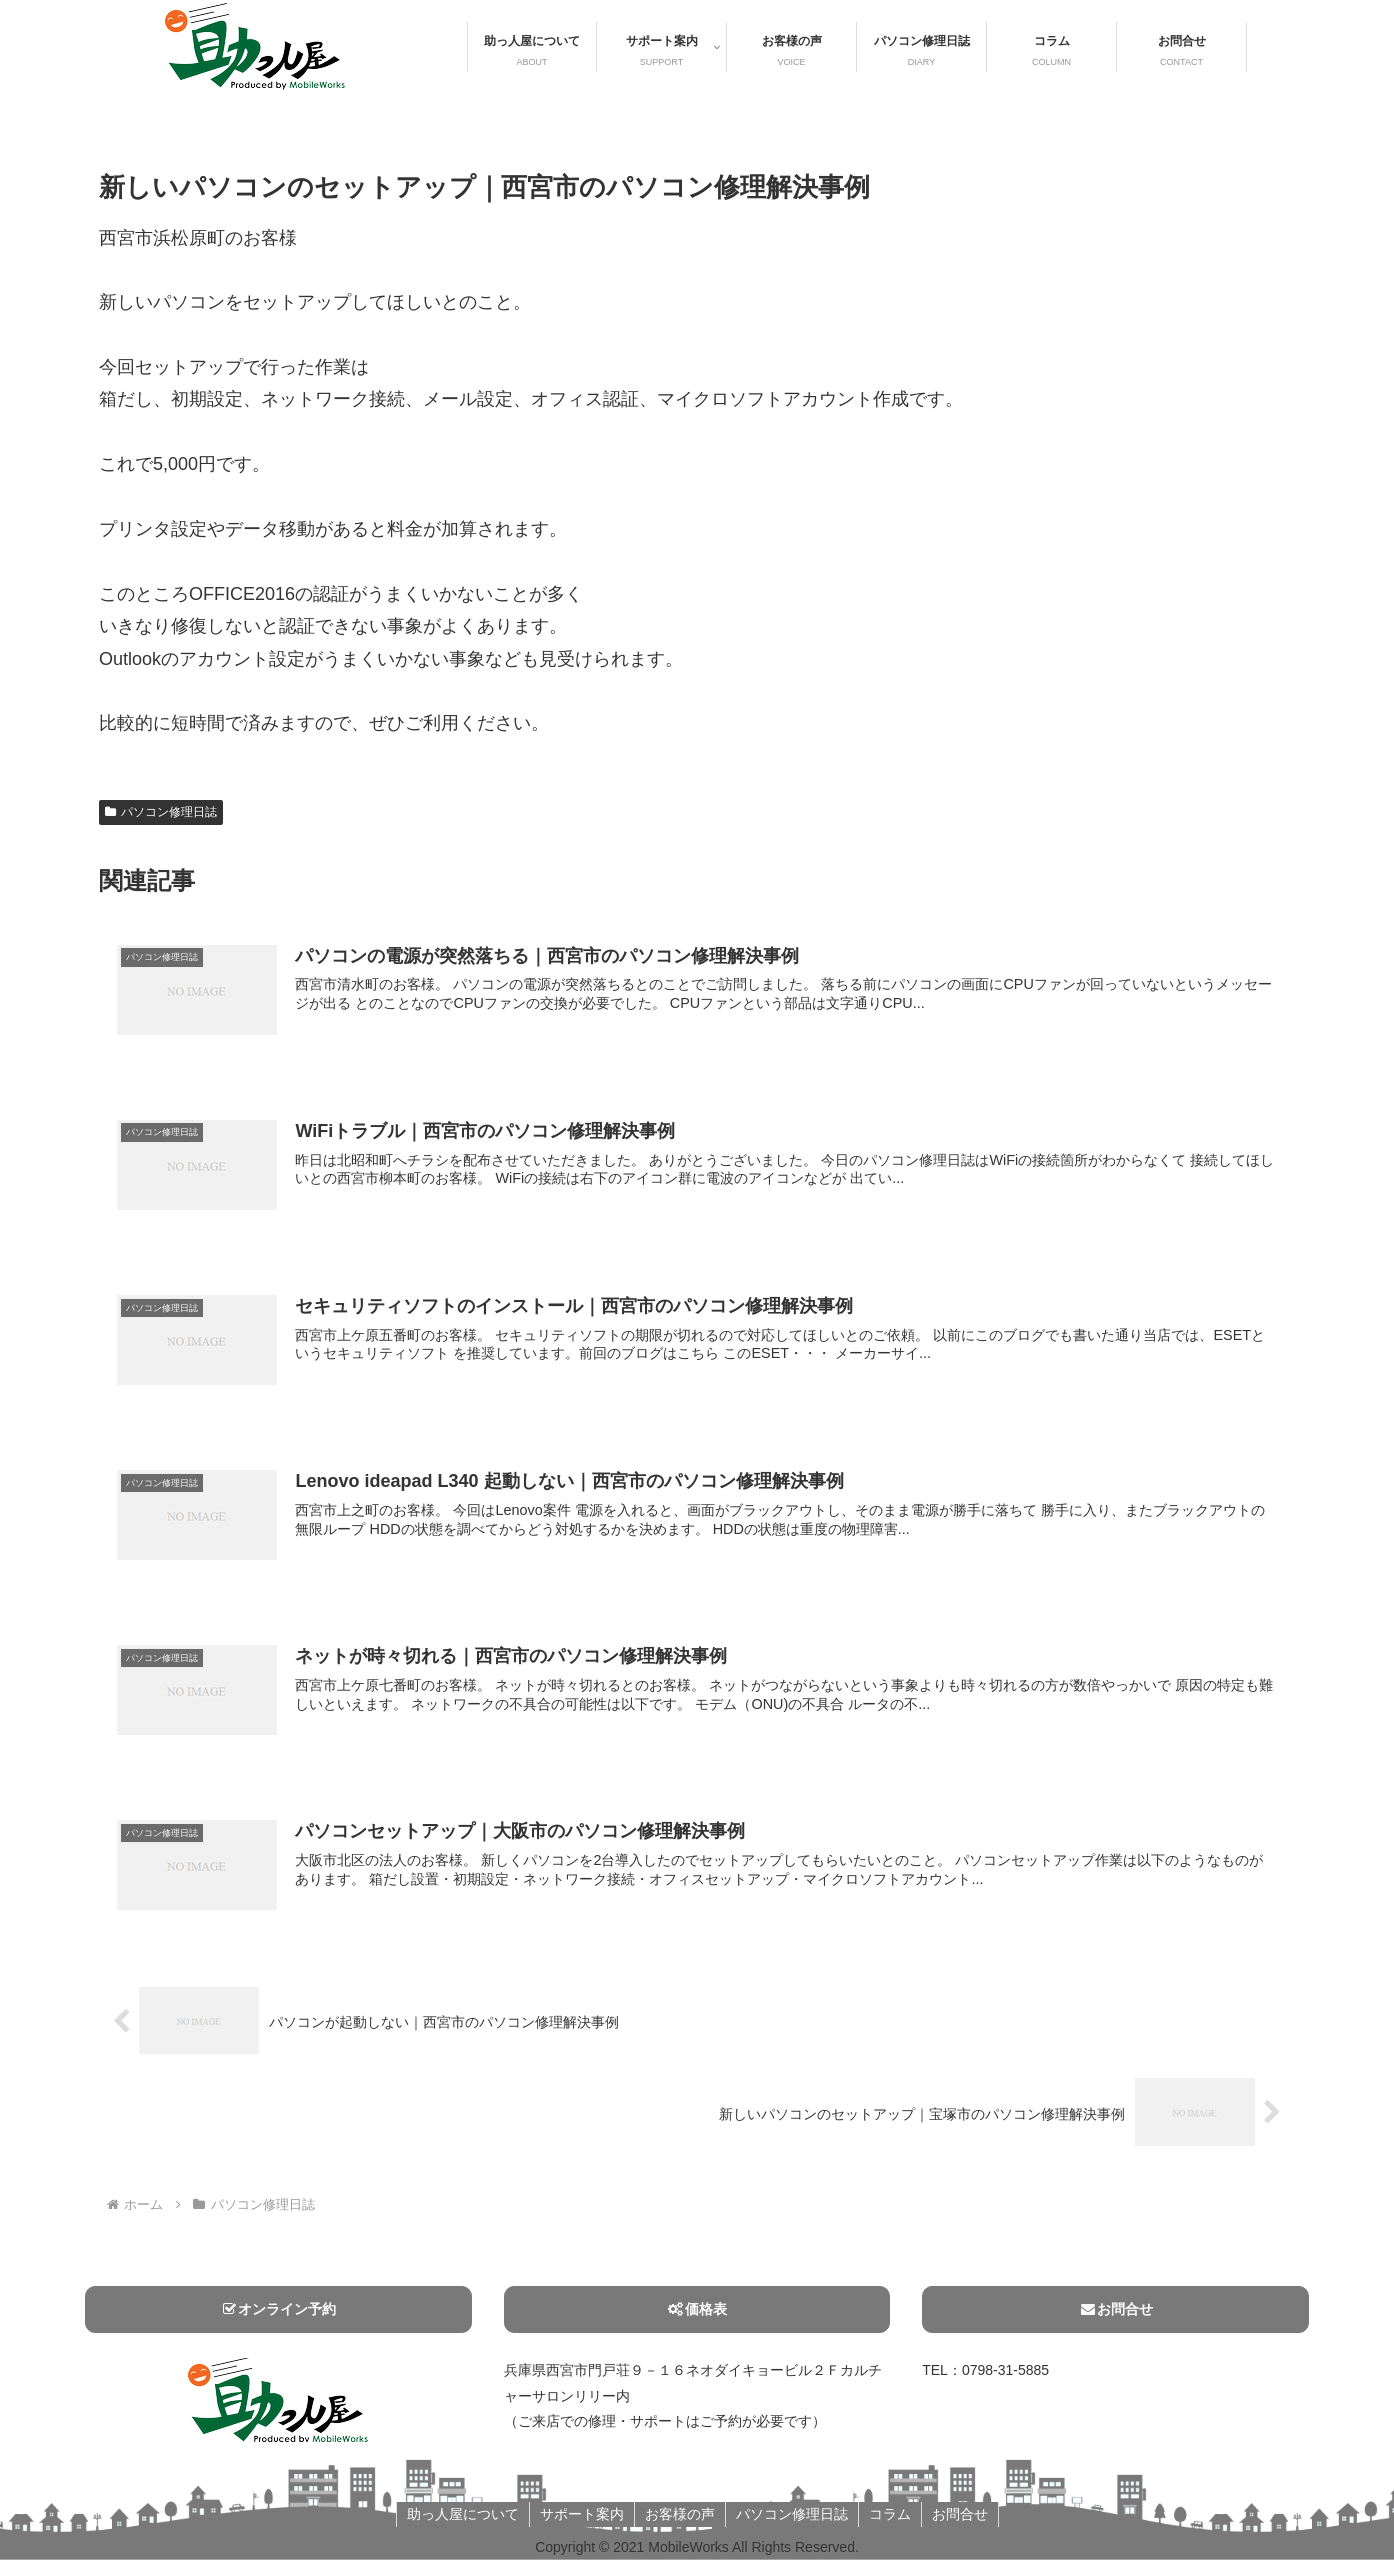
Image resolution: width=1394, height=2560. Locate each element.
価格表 (697, 2309)
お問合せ (1116, 2309)
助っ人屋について (463, 2514)
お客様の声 (680, 2514)
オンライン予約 (278, 2309)
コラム (890, 2514)
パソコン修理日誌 (161, 812)
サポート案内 (582, 2514)
